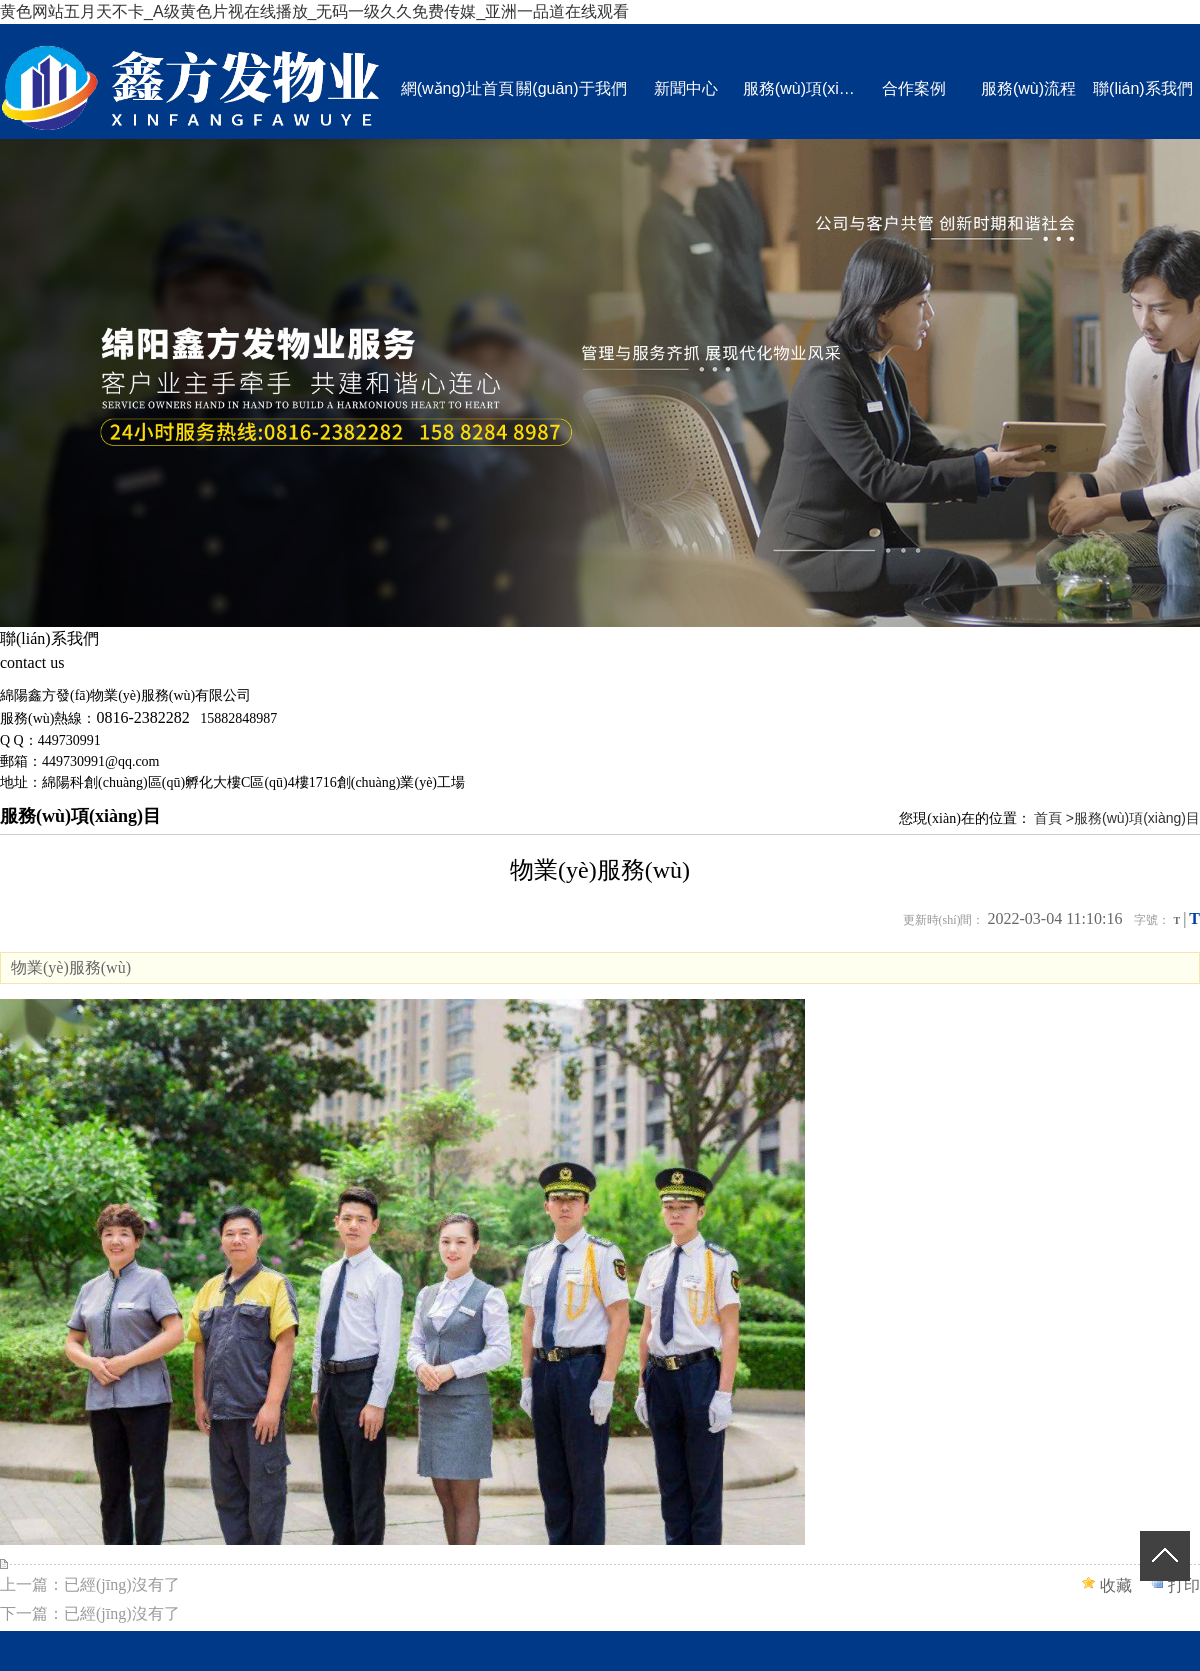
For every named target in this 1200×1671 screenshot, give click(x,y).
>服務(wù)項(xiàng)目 (1133, 818)
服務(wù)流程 (1028, 88)
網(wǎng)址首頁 (457, 88)
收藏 (1116, 1585)
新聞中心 (686, 88)
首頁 (1048, 818)
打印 (1184, 1585)
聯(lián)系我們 (1143, 88)
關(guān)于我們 (571, 88)
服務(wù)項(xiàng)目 (800, 88)
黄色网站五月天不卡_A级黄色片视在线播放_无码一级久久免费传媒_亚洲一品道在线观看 (314, 11)
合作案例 (914, 88)
